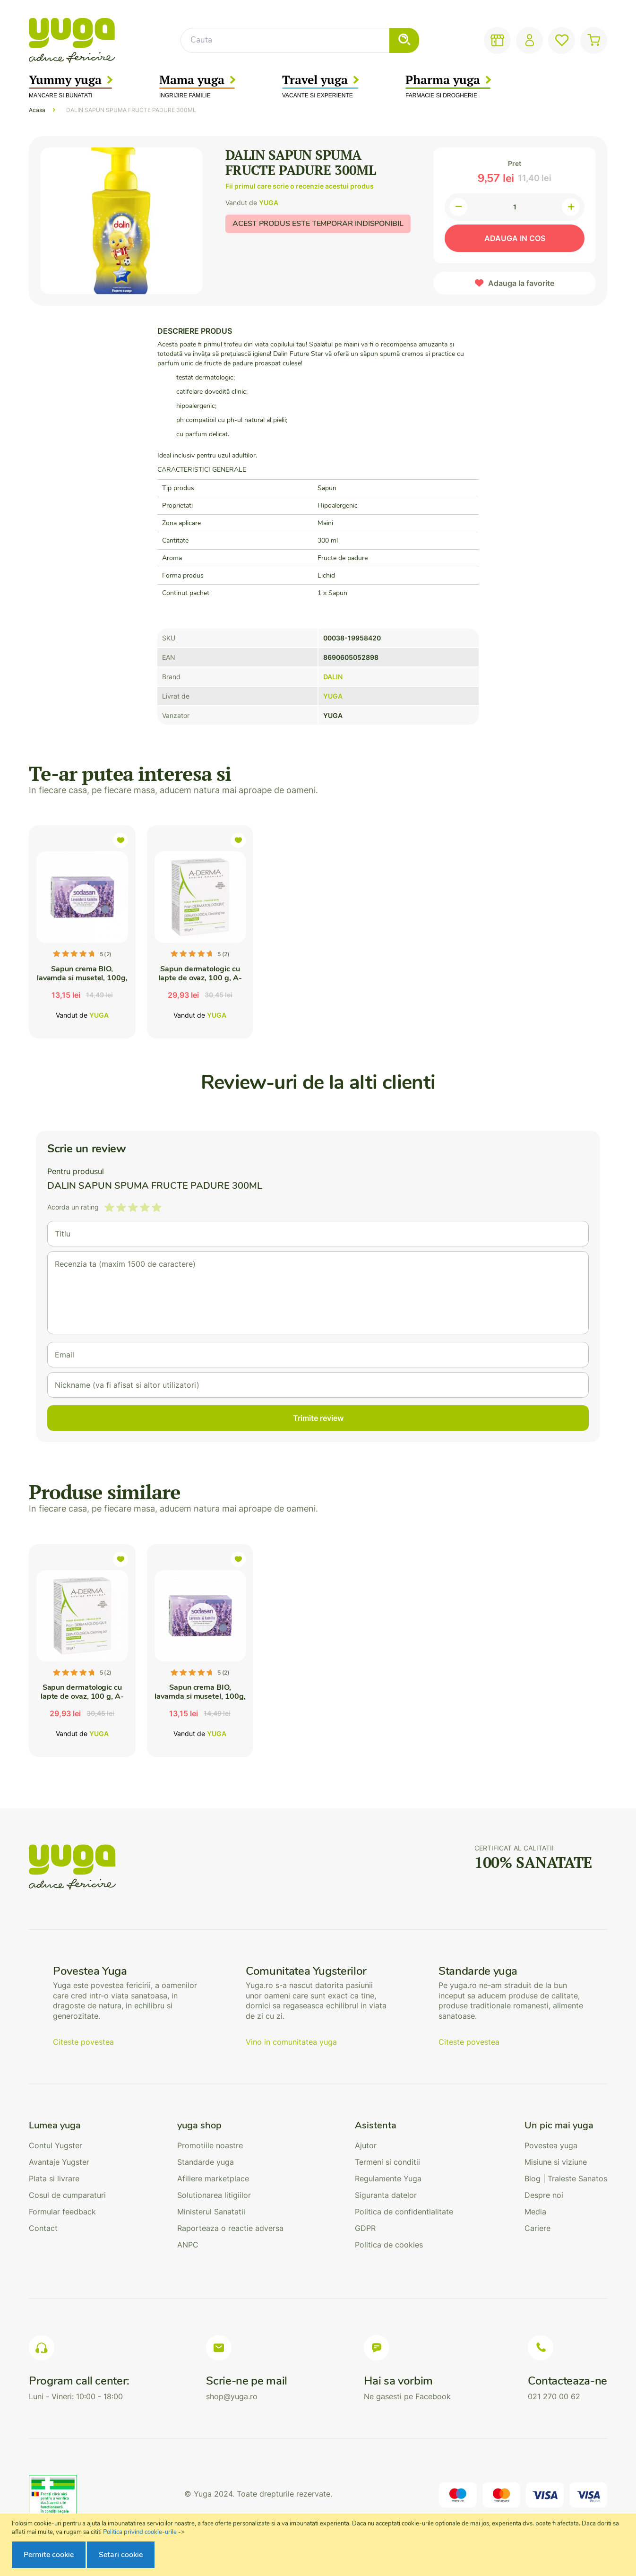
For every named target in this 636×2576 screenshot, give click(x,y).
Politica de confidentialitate (404, 2211)
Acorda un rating (73, 1207)
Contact (43, 2228)
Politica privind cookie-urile (140, 2532)
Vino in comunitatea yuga (291, 2042)
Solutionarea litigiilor (214, 2195)
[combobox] (299, 40)
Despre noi (543, 2195)
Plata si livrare (54, 2178)
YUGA (268, 203)
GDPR (365, 2228)
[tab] (67, 2125)
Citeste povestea (83, 2042)
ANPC (187, 2244)
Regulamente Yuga (388, 2178)
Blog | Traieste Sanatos (565, 2178)
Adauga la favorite (521, 283)
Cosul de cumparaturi (67, 2195)
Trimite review (318, 1418)
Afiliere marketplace (213, 2178)
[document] (319, 2544)
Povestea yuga (550, 2145)
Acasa (37, 109)
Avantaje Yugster (59, 2162)
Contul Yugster (55, 2145)
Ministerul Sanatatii (211, 2211)
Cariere (537, 2228)
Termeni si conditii (387, 2162)
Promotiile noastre (210, 2145)
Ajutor (366, 2145)
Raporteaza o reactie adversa (230, 2228)
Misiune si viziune (555, 2162)
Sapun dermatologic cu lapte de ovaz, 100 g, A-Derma (199, 978)
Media (535, 2211)
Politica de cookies (389, 2244)
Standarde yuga (205, 2162)
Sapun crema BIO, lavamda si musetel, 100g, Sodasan (82, 978)
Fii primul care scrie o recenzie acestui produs (299, 186)
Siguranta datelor (386, 2195)
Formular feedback (62, 2211)
